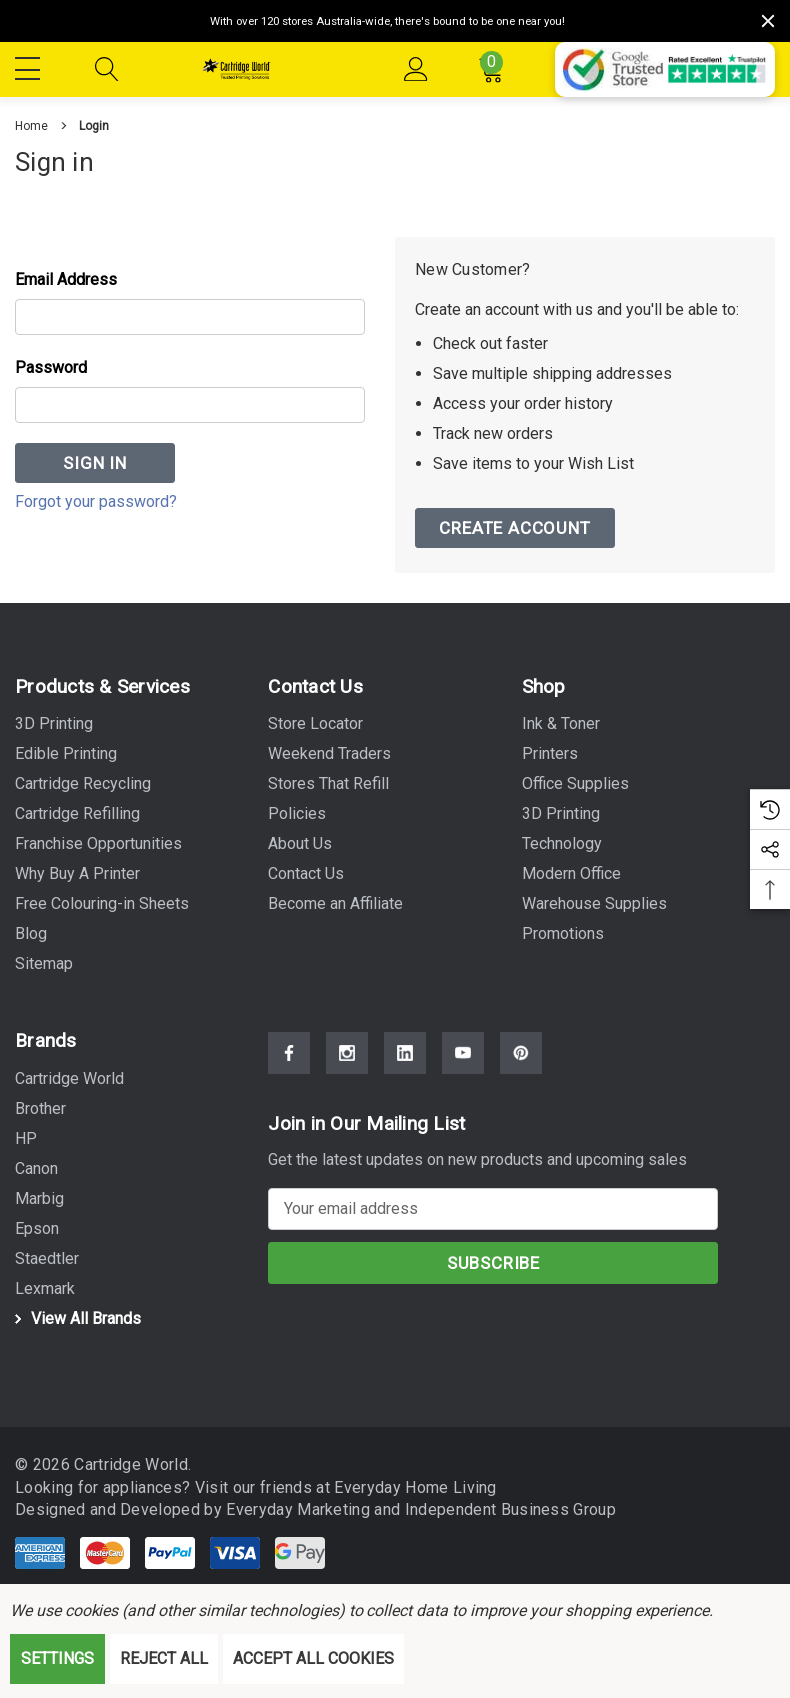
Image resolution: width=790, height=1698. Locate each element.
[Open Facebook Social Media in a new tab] (289, 1054)
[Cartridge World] (69, 1079)
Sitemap (44, 964)
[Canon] (36, 1169)
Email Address (66, 279)
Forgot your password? (96, 501)
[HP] (26, 1139)
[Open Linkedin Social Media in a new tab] (405, 1054)
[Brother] (40, 1109)
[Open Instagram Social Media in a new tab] (347, 1054)
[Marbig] (39, 1199)
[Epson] (37, 1229)
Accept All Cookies (313, 1658)
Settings (57, 1658)
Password (51, 367)
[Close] (768, 21)
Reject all (164, 1658)
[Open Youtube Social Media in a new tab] (463, 1054)
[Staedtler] (47, 1259)
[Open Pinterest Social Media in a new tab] (521, 1054)
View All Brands (75, 1318)
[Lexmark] (45, 1289)
